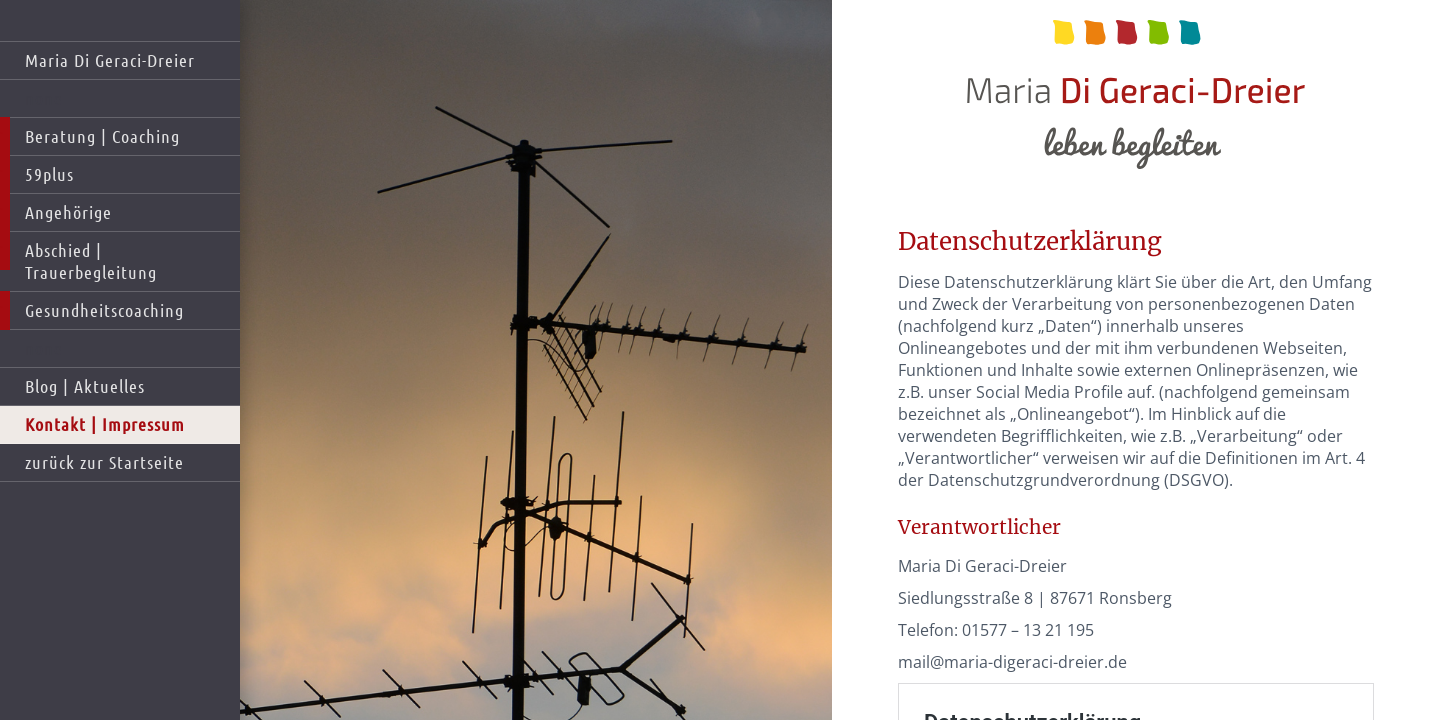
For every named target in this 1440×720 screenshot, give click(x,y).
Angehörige (68, 212)
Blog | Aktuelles (85, 386)
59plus (49, 174)
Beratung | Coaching (102, 136)
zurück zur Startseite (104, 462)
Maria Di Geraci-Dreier (110, 60)
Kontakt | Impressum (105, 424)
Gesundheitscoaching (104, 310)
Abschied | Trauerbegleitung (91, 261)
